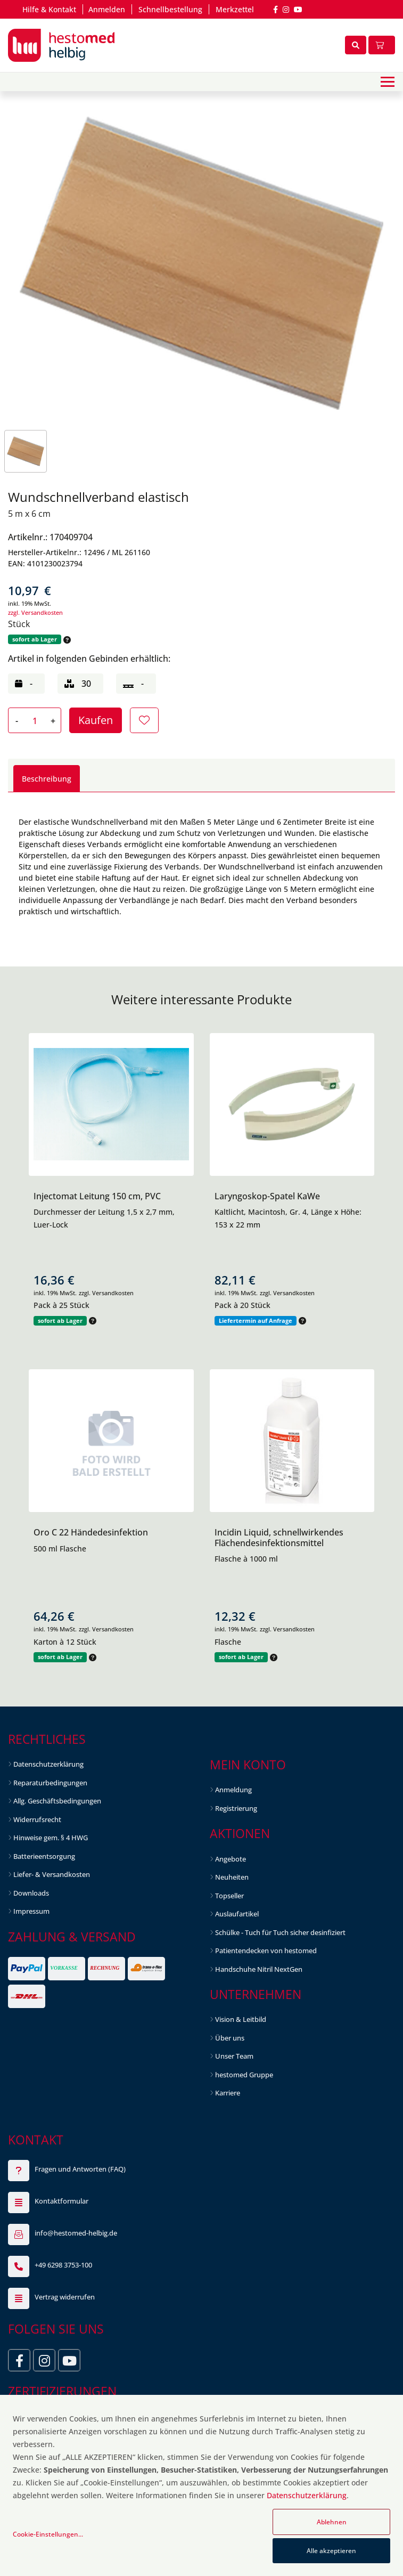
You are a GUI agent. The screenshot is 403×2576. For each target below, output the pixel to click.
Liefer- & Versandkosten (51, 1874)
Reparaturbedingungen (50, 1782)
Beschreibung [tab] (46, 779)
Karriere (227, 2093)
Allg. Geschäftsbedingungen (57, 1801)
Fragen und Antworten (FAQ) (80, 2169)
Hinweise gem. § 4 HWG (50, 1837)
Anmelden (106, 9)
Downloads (31, 1893)
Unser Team (234, 2056)
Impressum (31, 1911)
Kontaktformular (61, 2201)
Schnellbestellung (170, 9)
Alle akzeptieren (331, 2550)
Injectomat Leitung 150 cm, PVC (97, 1196)
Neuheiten (232, 1877)
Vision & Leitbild (240, 2019)
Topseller (229, 1895)
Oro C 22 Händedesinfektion (91, 1532)
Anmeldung (233, 1789)
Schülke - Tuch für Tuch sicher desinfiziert (280, 1932)
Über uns (229, 2038)
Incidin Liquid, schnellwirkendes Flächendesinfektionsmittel (279, 1537)
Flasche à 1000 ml (246, 1559)
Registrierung (236, 1808)
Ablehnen (332, 2521)
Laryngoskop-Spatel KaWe (267, 1196)
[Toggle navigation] (387, 82)
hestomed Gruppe (244, 2074)
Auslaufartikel (237, 1914)
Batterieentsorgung (44, 1856)
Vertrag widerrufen (65, 2297)
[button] (66, 639)
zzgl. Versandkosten (35, 612)
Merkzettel (235, 9)
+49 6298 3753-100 (63, 2265)
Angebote (230, 1859)
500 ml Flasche (60, 1548)
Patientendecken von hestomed (266, 1950)
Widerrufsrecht (37, 1819)
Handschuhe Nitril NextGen (258, 1969)
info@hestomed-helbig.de (76, 2233)
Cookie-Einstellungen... (48, 2534)
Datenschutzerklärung (48, 1764)
